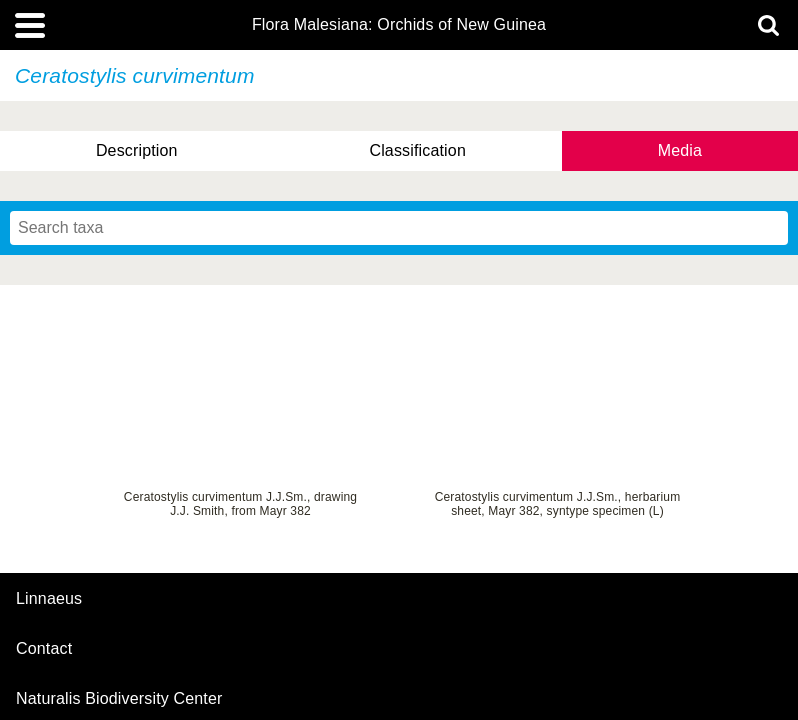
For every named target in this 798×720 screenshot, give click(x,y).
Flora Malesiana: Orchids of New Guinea (399, 25)
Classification (417, 150)
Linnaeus (49, 599)
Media (680, 150)
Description (137, 150)
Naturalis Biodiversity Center (119, 699)
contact (44, 648)
